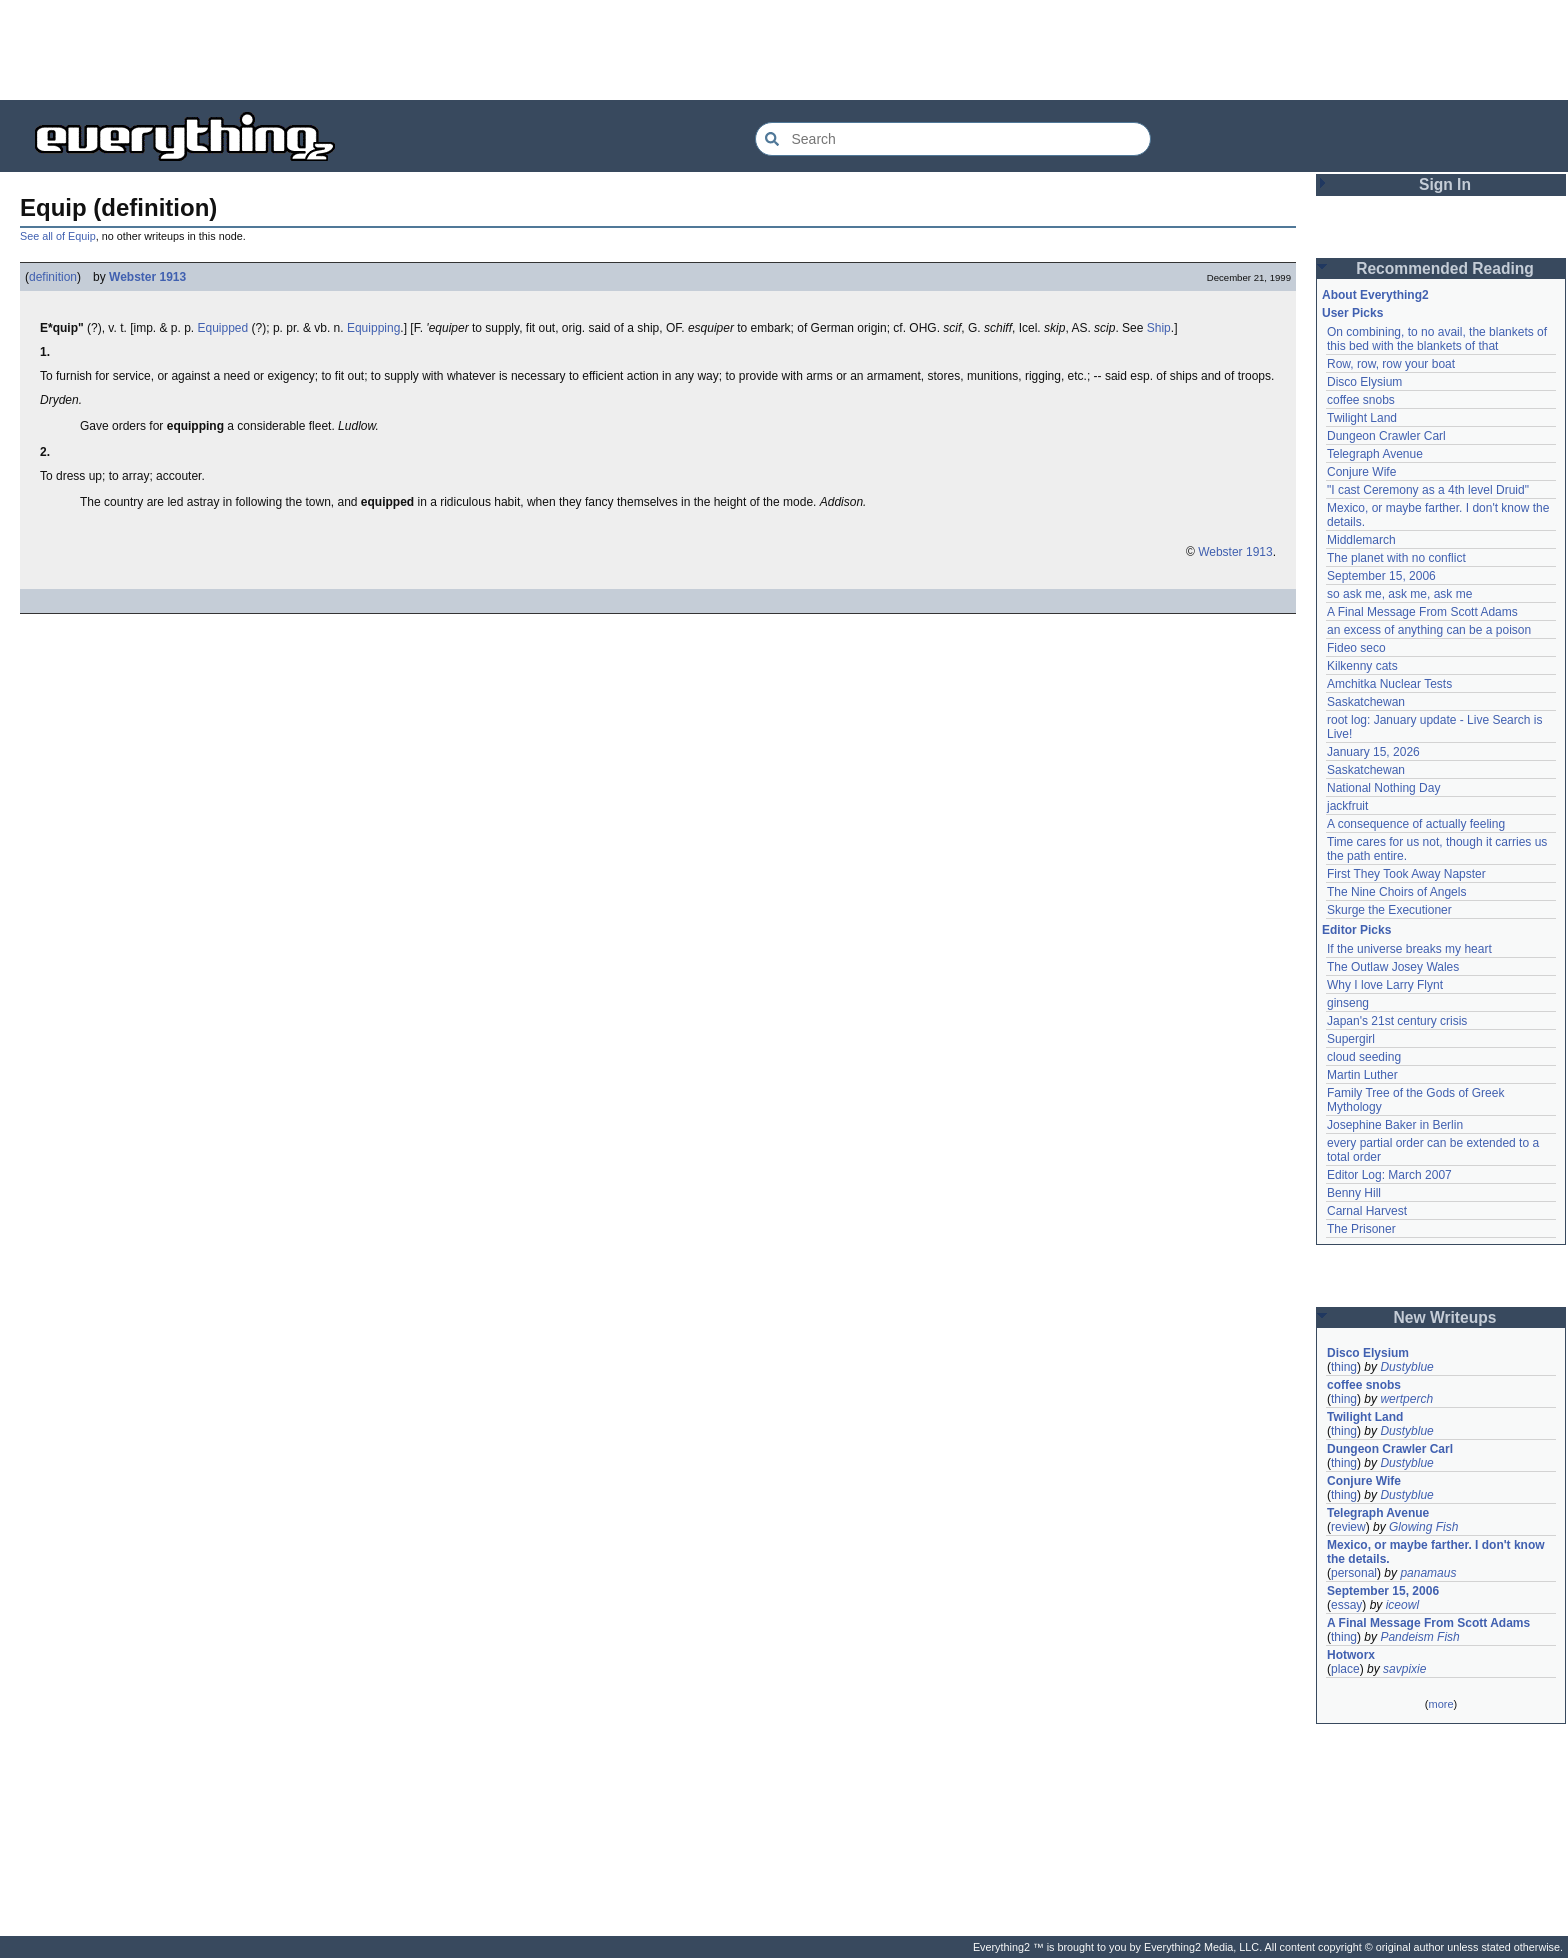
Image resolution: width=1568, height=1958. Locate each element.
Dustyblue (1406, 1367)
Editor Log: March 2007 (1389, 1175)
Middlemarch (1361, 540)
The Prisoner (1361, 1229)
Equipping (373, 328)
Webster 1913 (147, 277)
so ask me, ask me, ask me (1399, 594)
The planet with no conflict (1396, 558)
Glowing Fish (1423, 1527)
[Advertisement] (784, 50)
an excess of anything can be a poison (1429, 630)
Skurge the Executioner (1389, 910)
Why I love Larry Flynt (1385, 985)
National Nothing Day (1383, 788)
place (1345, 1669)
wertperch (1406, 1399)
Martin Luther (1362, 1075)
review (1348, 1527)
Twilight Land (1362, 418)
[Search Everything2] (953, 139)
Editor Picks (1356, 930)
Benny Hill (1354, 1193)
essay (1346, 1605)
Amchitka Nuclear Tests (1389, 684)
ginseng (1348, 1003)
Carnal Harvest (1367, 1211)
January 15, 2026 (1373, 752)
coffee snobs (1361, 400)
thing (1344, 1367)
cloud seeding (1364, 1057)
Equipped (223, 328)
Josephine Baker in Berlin (1395, 1125)
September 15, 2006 (1381, 576)
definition (53, 277)
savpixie (1404, 1669)
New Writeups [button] (1445, 1317)
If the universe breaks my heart (1409, 949)
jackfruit (1347, 806)
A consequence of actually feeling (1416, 824)
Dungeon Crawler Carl (1386, 436)
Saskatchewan (1366, 702)
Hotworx (1351, 1655)
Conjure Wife (1361, 472)
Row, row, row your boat (1391, 364)
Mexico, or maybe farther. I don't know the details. (1436, 1552)
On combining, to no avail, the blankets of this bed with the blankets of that (1437, 339)
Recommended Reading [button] (1445, 268)
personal (1354, 1573)
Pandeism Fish (1419, 1637)
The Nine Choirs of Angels (1396, 892)
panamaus (1428, 1573)
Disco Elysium (1364, 382)
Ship (1159, 328)
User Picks (1352, 313)
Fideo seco (1356, 648)
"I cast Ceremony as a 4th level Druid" (1428, 490)
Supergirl (1351, 1039)
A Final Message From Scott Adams (1422, 612)
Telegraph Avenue (1375, 454)
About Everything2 (1375, 295)
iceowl (1402, 1605)
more (1440, 1704)
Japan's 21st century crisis (1397, 1021)
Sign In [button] (1445, 184)
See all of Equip (58, 236)
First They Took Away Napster (1406, 874)
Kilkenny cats (1362, 666)
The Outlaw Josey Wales (1393, 967)
